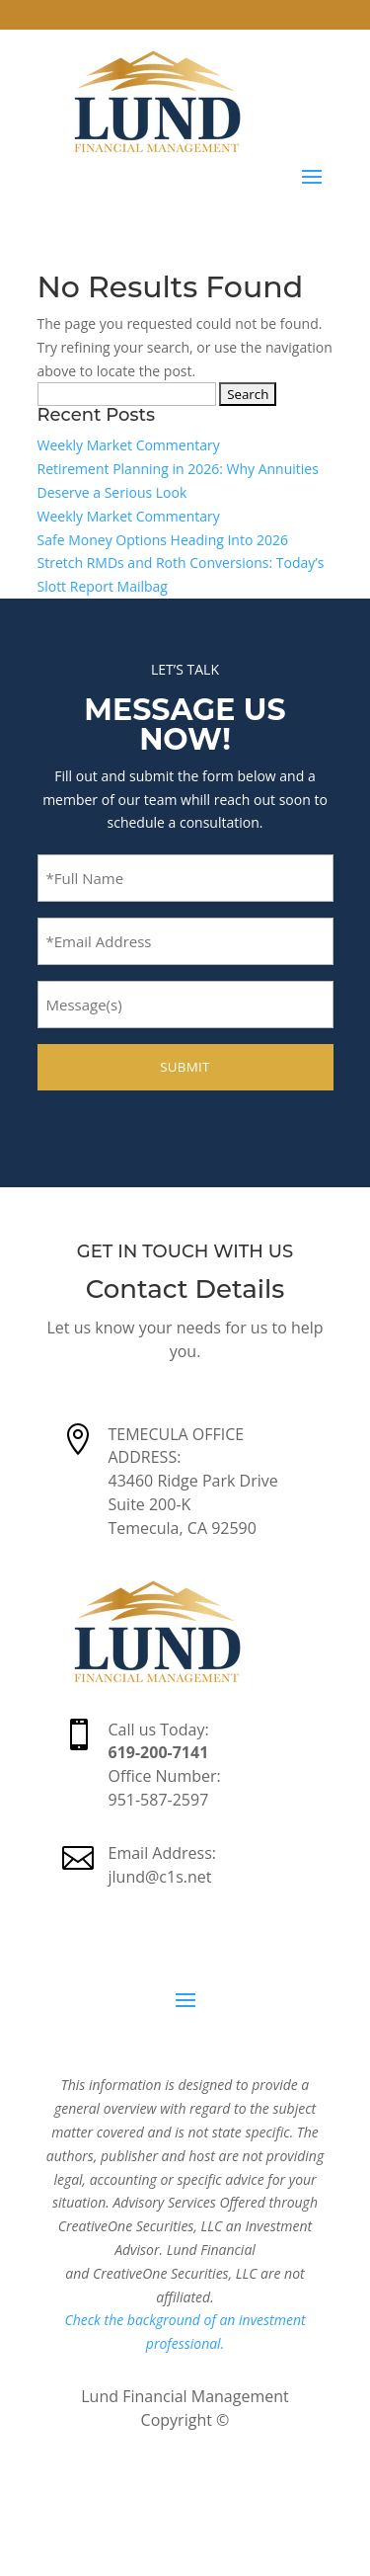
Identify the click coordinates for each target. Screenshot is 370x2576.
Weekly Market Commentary (128, 445)
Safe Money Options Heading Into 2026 (163, 539)
